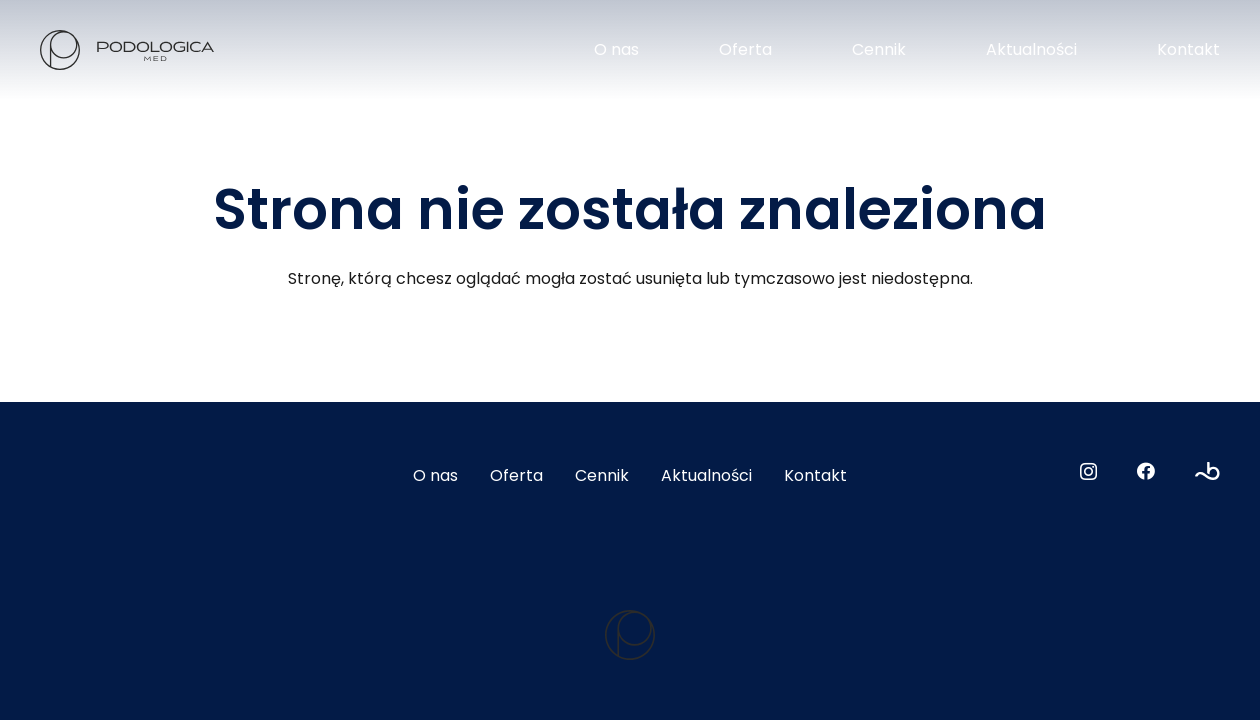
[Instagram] (1088, 472)
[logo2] (630, 635)
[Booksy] (1207, 471)
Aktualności (706, 475)
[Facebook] (1146, 471)
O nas (435, 475)
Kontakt (815, 475)
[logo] (127, 50)
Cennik (602, 475)
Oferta (516, 475)
